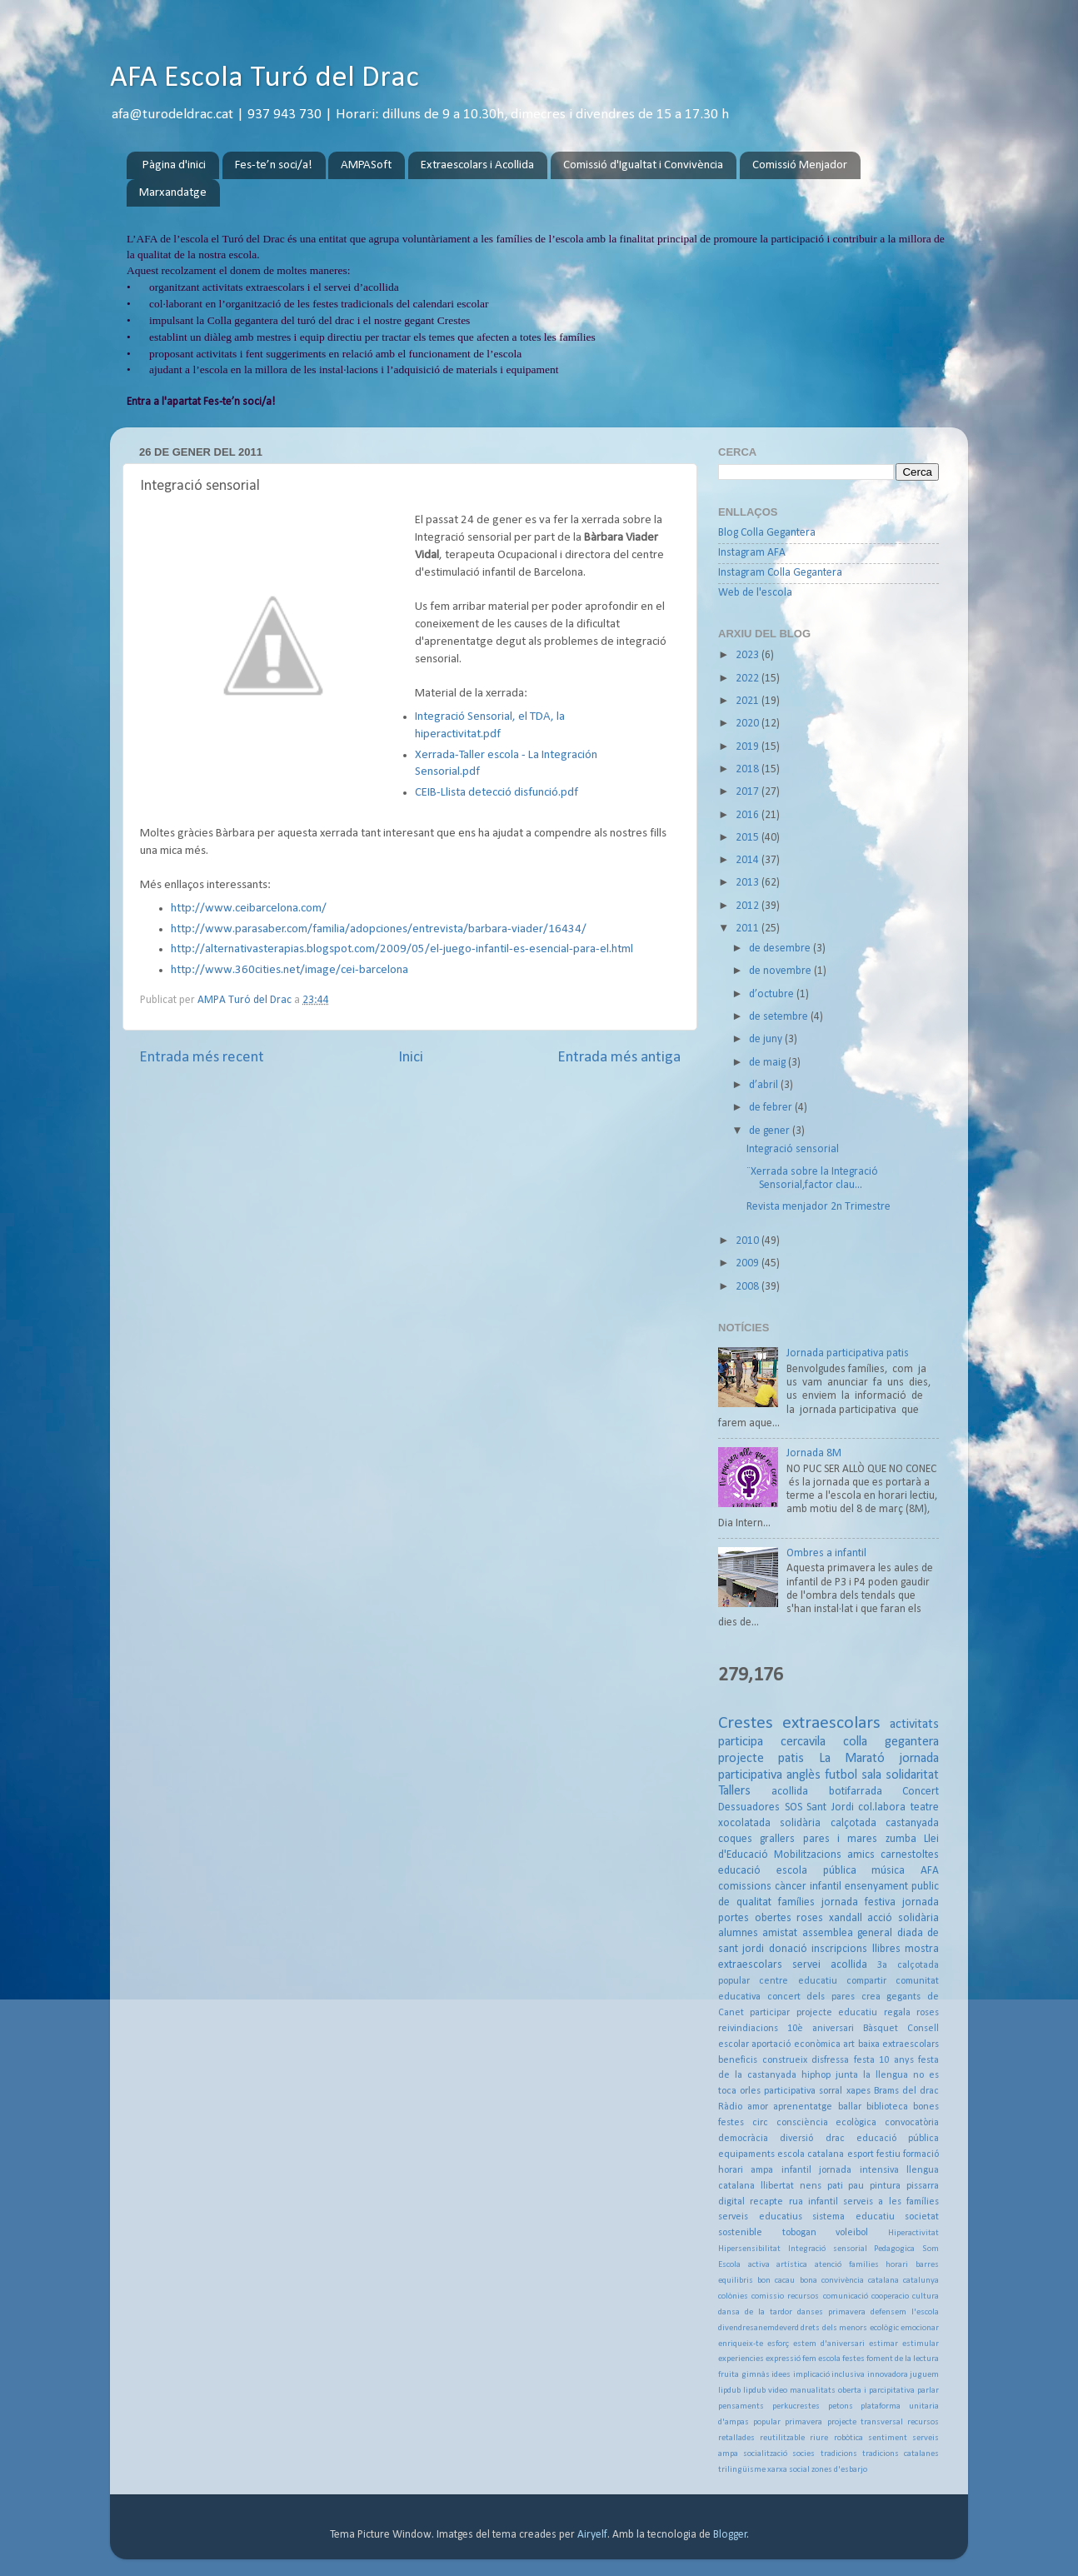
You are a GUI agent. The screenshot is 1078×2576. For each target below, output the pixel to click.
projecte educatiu (836, 2013)
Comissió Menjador (799, 165)
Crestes (745, 1723)
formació (921, 2154)
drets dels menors (834, 2328)
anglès (803, 1775)
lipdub (729, 2390)
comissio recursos (785, 2296)
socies (803, 2454)
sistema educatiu (853, 2217)
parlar (928, 2390)
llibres (886, 1949)
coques (735, 1839)
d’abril (765, 1085)
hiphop (816, 2075)
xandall (845, 1918)
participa (740, 1742)
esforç (778, 2344)
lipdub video (765, 2390)
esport (860, 2154)
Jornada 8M (813, 1453)
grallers (777, 1839)
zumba (901, 1839)
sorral (830, 2091)
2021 (748, 701)
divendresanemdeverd (758, 2328)
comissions (744, 1886)
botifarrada (855, 1791)
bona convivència (832, 2280)
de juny (767, 1039)
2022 (748, 678)
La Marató (852, 1758)
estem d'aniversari (829, 2344)
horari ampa (745, 2170)
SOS (793, 1807)
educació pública (897, 2139)
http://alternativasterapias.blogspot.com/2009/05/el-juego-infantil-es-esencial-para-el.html (402, 949)
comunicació (845, 2296)
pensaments (741, 2406)
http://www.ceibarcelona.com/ (249, 908)
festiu (888, 2154)
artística (791, 2264)
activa (759, 2264)
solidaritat (912, 1775)
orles (750, 2091)
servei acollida (829, 1964)
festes (853, 2359)
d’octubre (772, 994)
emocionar (920, 2328)
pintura (885, 2186)
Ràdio (730, 2107)
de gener (770, 1131)
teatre (925, 1807)
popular (767, 2422)
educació (739, 1870)
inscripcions (839, 1949)
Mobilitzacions (807, 1855)
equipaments (746, 2154)
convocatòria (912, 2123)
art (849, 2044)
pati (835, 2186)
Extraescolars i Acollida (477, 165)
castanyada (912, 1823)
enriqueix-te (740, 2344)
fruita (728, 2374)
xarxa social (788, 2469)
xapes (858, 2091)
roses (809, 1918)
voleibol (852, 2233)
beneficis (737, 2060)
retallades (736, 2438)
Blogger (730, 2534)
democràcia (743, 2139)
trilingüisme (742, 2469)
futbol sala (853, 1775)
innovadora (887, 2374)
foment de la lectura (902, 2359)
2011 (748, 928)
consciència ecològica (826, 2123)
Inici (410, 1058)
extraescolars (831, 1723)
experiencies (741, 2359)
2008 (748, 1286)
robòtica (848, 2438)
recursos (923, 2422)
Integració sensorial (792, 1149)
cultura (925, 2296)
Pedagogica (894, 2249)
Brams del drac (906, 2091)
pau (856, 2186)
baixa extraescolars (898, 2044)
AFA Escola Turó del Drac (264, 78)
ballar (849, 2107)
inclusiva (848, 2374)
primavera (803, 2422)
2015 (748, 837)
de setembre (780, 1016)
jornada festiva (858, 1902)
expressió (783, 2359)
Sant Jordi (830, 1807)
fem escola (821, 2359)
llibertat (777, 2186)
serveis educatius (760, 2217)
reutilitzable (782, 2438)
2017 (748, 791)
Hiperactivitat (913, 2233)
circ (760, 2123)
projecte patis (761, 1758)
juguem (924, 2374)
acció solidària (903, 1918)
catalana (883, 2280)
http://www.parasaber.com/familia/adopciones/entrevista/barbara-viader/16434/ (378, 929)
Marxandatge (173, 193)
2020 (748, 723)
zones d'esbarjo (839, 2469)
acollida (789, 1791)
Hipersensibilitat (749, 2249)
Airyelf (592, 2534)
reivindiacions (748, 2029)
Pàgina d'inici (174, 165)
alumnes (738, 1933)
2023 (748, 655)
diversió (796, 2139)
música (888, 1870)
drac (835, 2139)
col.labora (882, 1807)
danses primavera (831, 2312)
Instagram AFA (752, 552)
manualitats (813, 2390)
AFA (930, 1870)
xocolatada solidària (769, 1823)
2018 (748, 769)
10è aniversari (820, 2029)
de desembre (781, 948)
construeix (784, 2060)
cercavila (803, 1742)
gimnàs (755, 2374)
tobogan (799, 2233)
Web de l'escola (755, 592)
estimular (920, 2344)
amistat (779, 1933)
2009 (748, 1263)
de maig (768, 1062)
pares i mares (840, 1839)
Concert (920, 1791)
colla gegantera (891, 1742)
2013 (748, 882)
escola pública (816, 1870)
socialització (765, 2454)
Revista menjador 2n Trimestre (818, 1206)
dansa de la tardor (755, 2312)
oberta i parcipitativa (876, 2390)
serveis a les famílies (891, 2202)
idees (781, 2374)
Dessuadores (749, 1807)
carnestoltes (910, 1855)
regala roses (911, 2013)
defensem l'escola (905, 2312)
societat (922, 2217)
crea (871, 1997)
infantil (796, 2170)
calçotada (853, 1823)
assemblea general (847, 1933)
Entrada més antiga (619, 1058)
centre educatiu (797, 1981)
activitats (914, 1724)
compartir (866, 1981)
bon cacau (776, 2280)
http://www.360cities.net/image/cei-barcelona (289, 970)
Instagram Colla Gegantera (780, 572)
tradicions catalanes (900, 2454)
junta (847, 2075)
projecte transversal (865, 2422)
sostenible (740, 2233)
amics (861, 1855)
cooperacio (890, 2296)
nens (810, 2186)
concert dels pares (811, 1997)
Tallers (734, 1791)
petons (840, 2406)
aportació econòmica (795, 2044)
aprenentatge (802, 2107)
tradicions (839, 2454)
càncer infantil (808, 1886)
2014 (748, 860)
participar (770, 2013)
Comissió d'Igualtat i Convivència (643, 165)
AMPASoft (366, 165)
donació (788, 1949)
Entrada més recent (201, 1058)
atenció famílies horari (861, 2264)
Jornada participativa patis (847, 1353)
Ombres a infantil (826, 1553)
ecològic (884, 2328)
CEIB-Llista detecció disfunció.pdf (496, 792)
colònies (733, 2296)
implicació (811, 2374)
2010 (748, 1241)
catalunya (921, 2280)
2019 (748, 746)
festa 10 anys (884, 2060)
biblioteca (887, 2107)
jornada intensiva (858, 2170)
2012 (748, 906)
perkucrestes (796, 2406)
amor (757, 2107)
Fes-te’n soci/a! (273, 165)
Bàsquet (880, 2029)
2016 (748, 815)
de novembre (781, 971)
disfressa (830, 2060)
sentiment (887, 2438)
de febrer (772, 1107)
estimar (883, 2344)
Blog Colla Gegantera (767, 532)
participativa (790, 2091)
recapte (766, 2202)
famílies (796, 1902)
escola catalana (810, 2154)
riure (819, 2438)
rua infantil (813, 2202)
